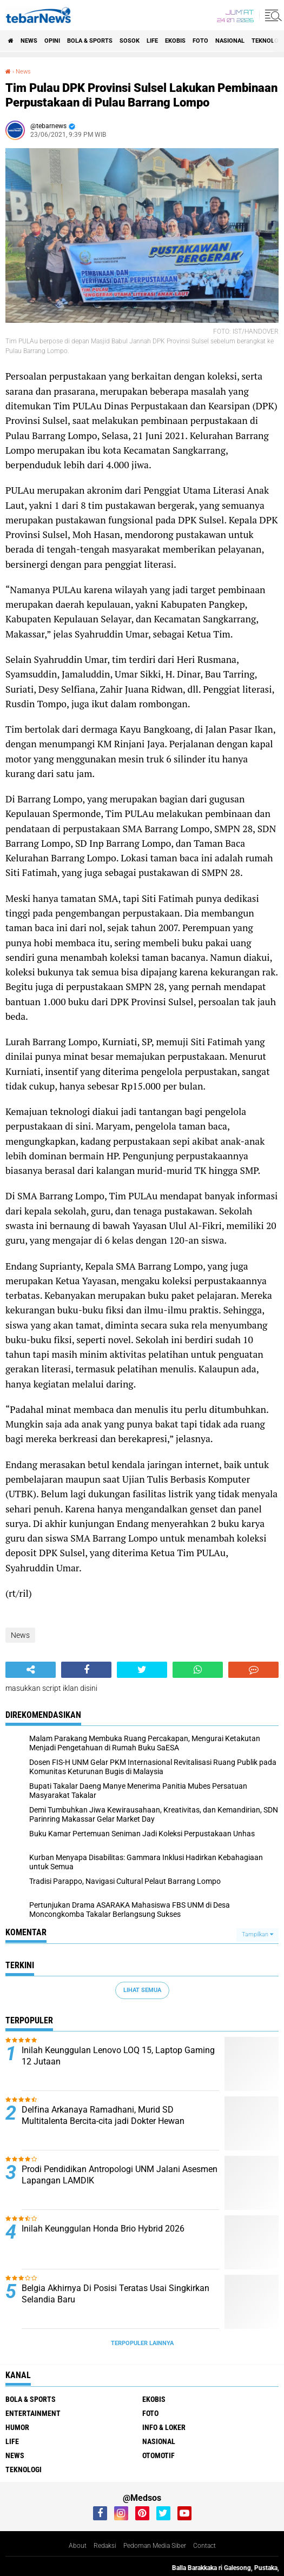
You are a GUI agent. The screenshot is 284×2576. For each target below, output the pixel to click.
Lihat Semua (142, 1990)
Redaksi (105, 2546)
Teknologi (23, 2469)
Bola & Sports (90, 40)
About (78, 2546)
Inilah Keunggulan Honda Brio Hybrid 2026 (103, 2228)
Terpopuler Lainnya (142, 2343)
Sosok (130, 40)
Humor (17, 2427)
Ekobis (175, 40)
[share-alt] (30, 1670)
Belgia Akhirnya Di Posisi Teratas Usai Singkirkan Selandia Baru (115, 2294)
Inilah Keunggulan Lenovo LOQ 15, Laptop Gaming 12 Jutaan (118, 2056)
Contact (204, 2546)
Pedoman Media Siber (154, 2546)
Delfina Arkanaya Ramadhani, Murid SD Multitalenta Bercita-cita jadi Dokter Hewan (103, 2115)
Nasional (230, 40)
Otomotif (158, 2455)
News (29, 40)
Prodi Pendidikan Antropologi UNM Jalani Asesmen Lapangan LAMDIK (119, 2175)
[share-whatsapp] (198, 1670)
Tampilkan (257, 1934)
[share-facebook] (86, 1670)
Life (152, 40)
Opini (52, 40)
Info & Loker (164, 2427)
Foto (200, 40)
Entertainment (33, 2413)
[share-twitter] (142, 1670)
